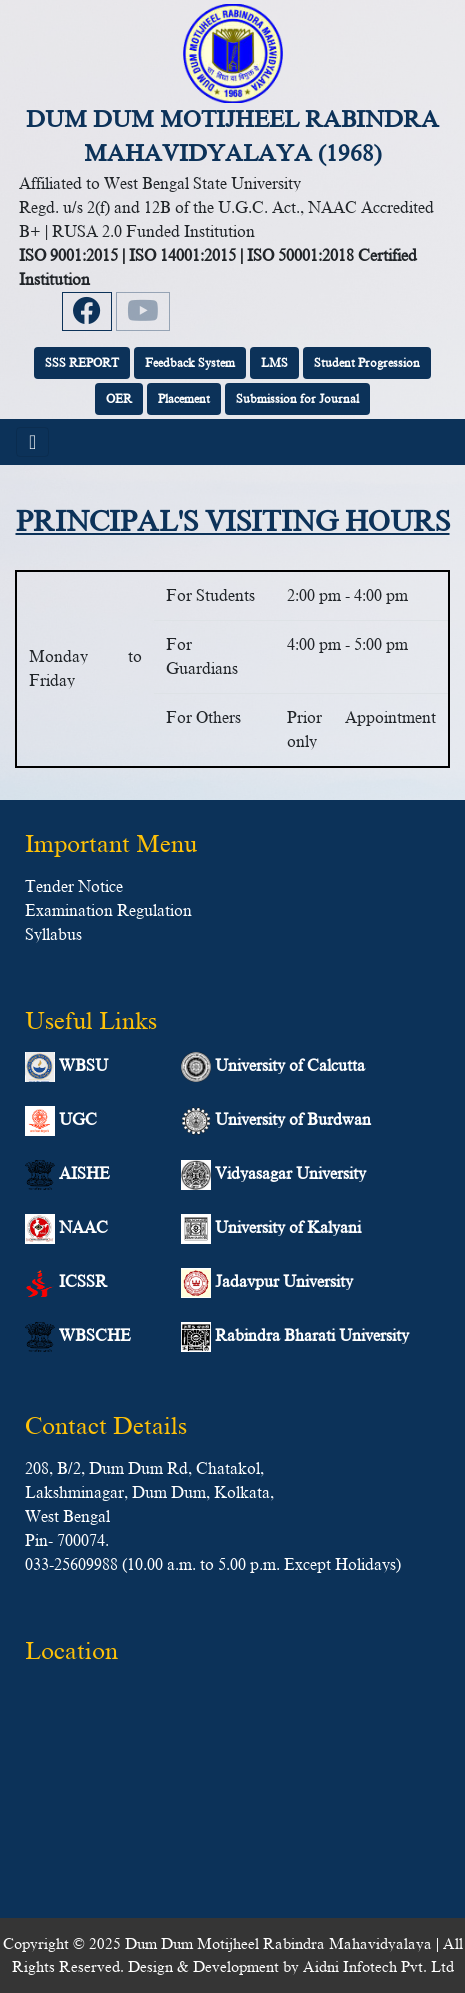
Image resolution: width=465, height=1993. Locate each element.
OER (119, 399)
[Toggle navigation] (32, 442)
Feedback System (190, 363)
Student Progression (367, 363)
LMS (274, 363)
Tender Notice (74, 887)
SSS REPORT (82, 363)
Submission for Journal (297, 399)
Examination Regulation (108, 911)
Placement (184, 399)
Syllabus (53, 935)
